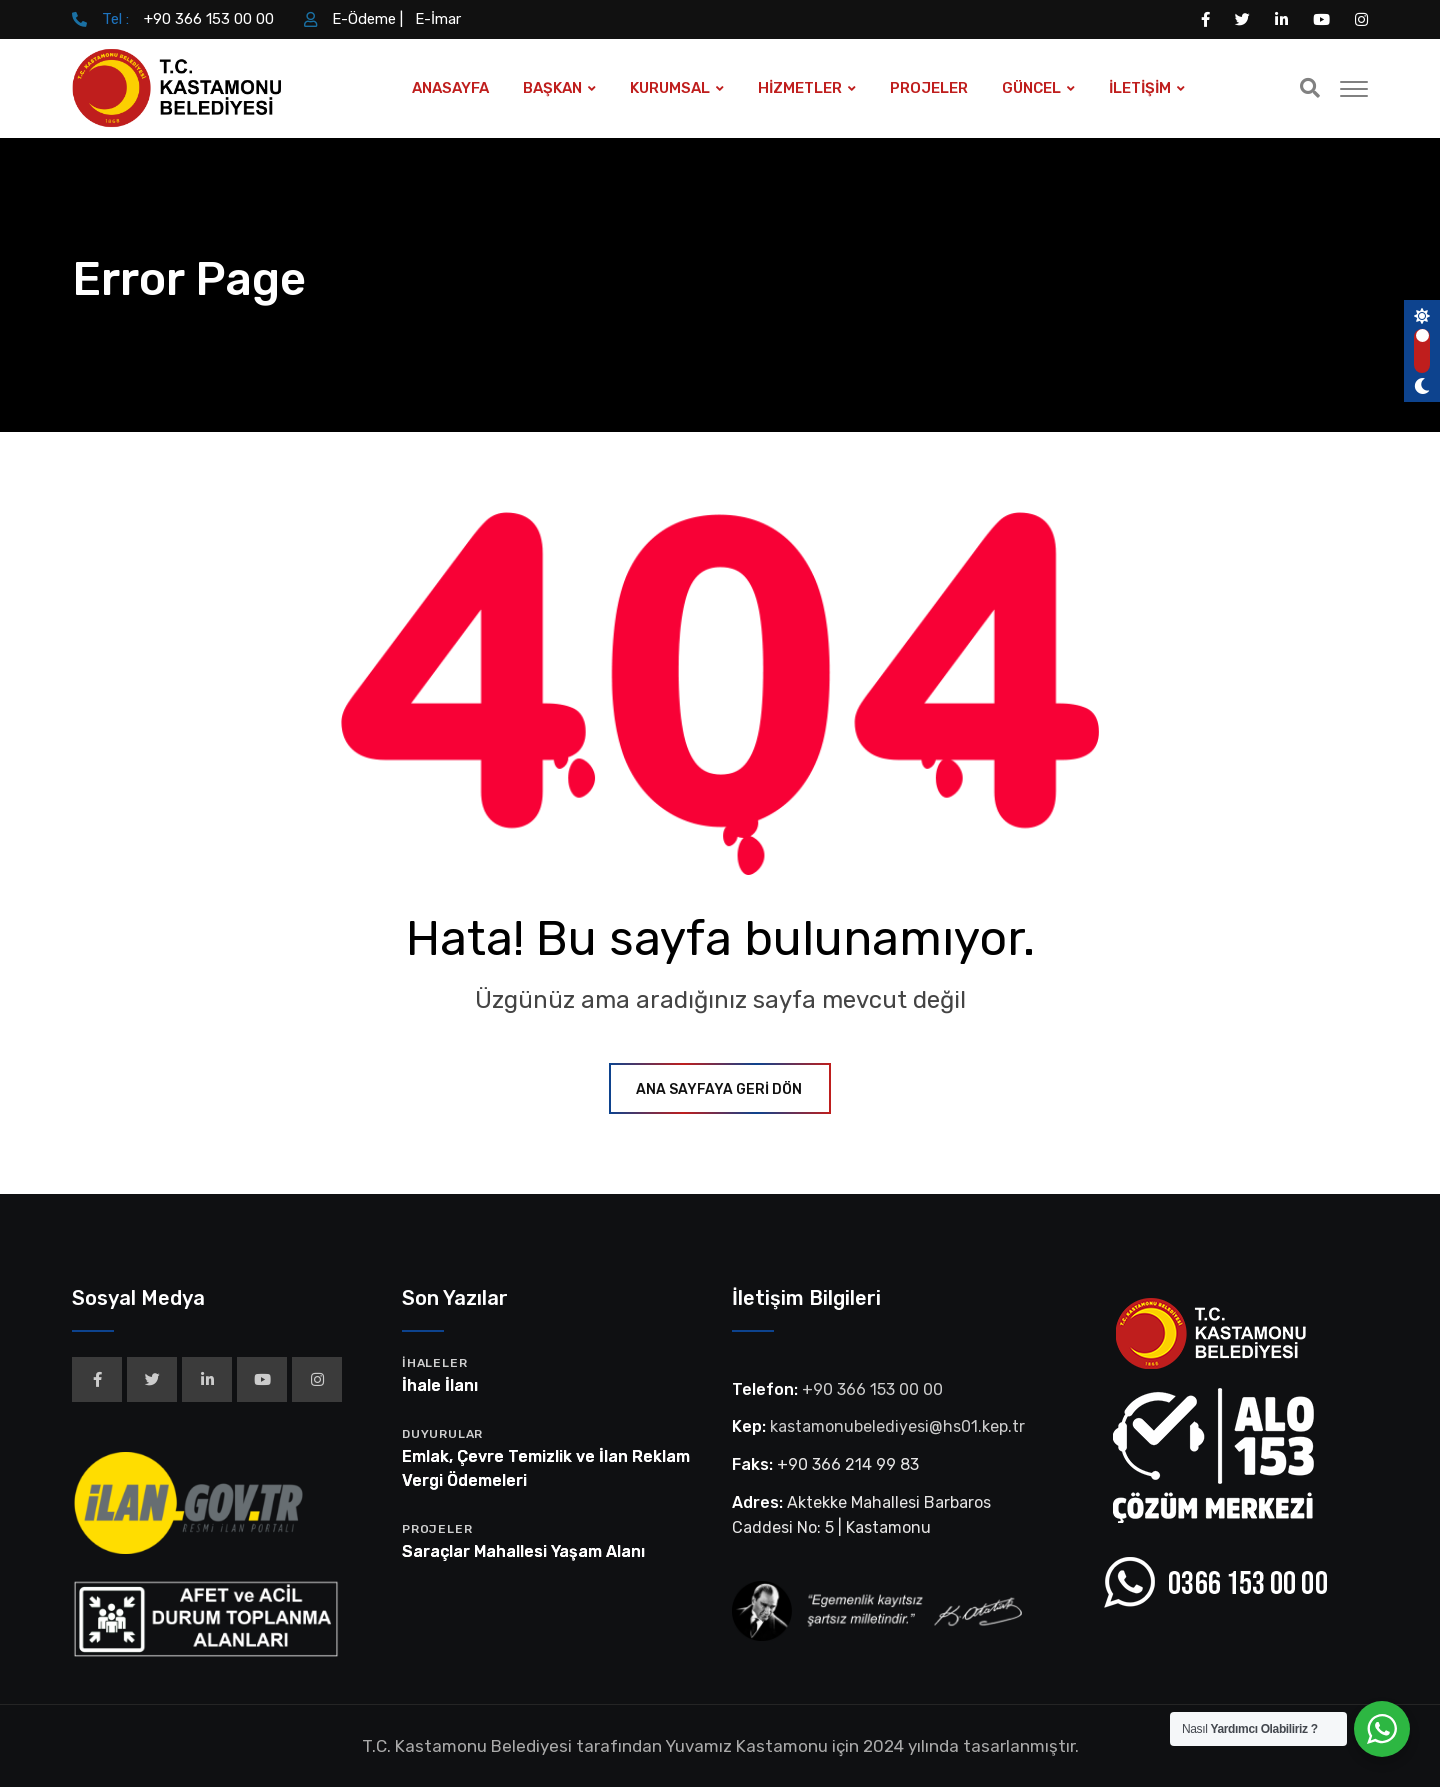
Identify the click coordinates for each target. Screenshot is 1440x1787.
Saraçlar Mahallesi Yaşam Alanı (523, 1551)
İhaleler (434, 1363)
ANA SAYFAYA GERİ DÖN (720, 1089)
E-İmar (438, 19)
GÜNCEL (1031, 88)
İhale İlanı (440, 1385)
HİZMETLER (800, 88)
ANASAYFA (450, 88)
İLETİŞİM (1140, 88)
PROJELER (929, 88)
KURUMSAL (670, 88)
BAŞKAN (552, 88)
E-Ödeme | (367, 19)
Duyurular (442, 1434)
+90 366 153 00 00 (209, 19)
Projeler (437, 1529)
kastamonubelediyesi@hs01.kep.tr (897, 1426)
